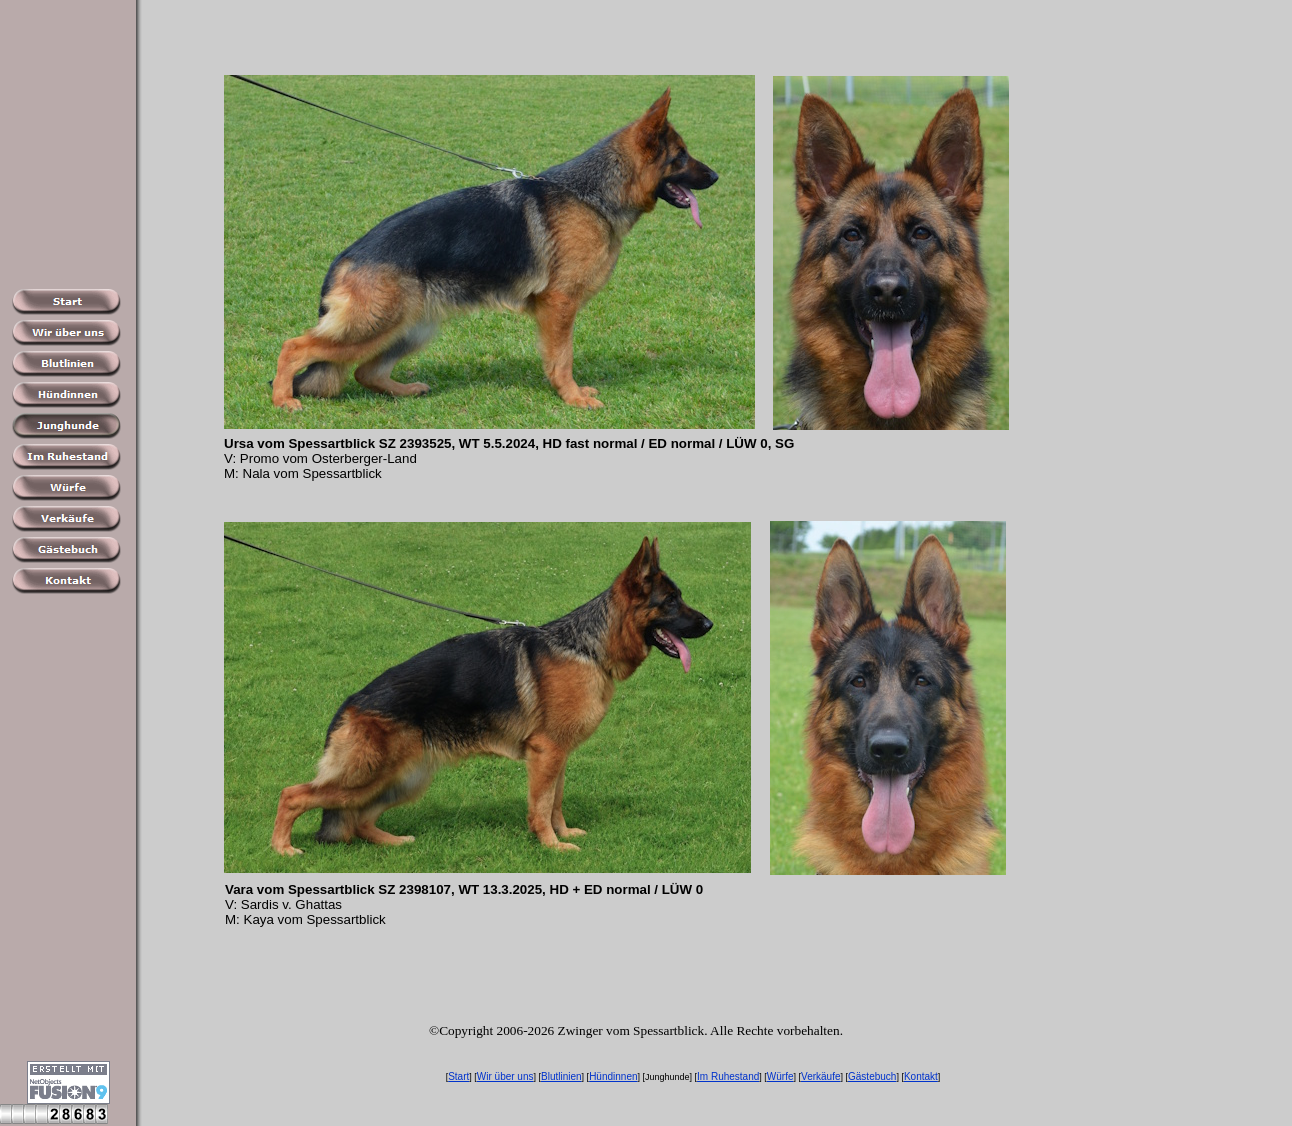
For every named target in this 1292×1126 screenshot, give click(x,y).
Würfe (780, 1076)
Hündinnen (613, 1076)
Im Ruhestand (728, 1076)
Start (458, 1076)
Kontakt (921, 1076)
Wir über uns (505, 1076)
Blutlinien (561, 1076)
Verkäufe (820, 1076)
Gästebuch (872, 1076)
